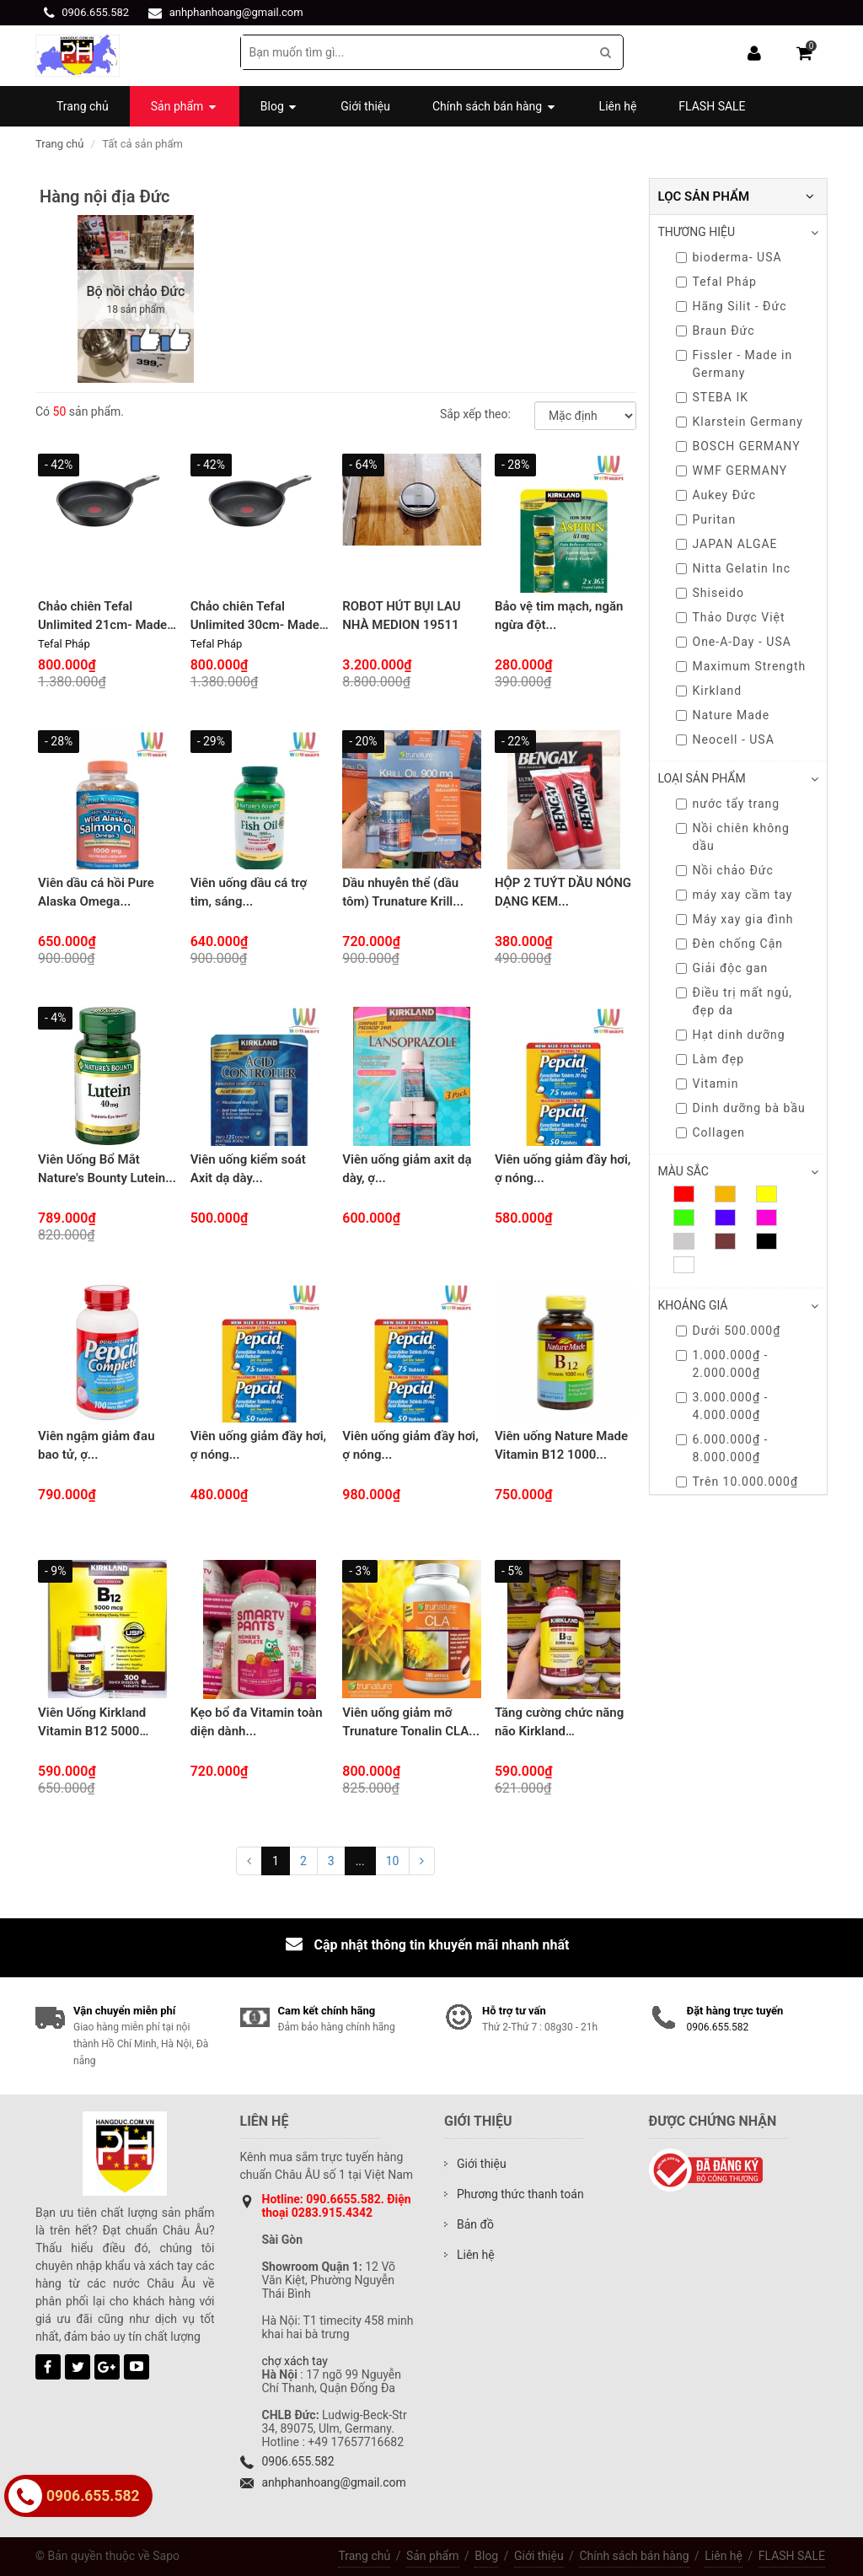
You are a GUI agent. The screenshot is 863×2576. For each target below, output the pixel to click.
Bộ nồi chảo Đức (136, 291)
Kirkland (709, 690)
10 (392, 1861)
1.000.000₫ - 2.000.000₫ (722, 1363)
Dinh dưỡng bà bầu (741, 1108)
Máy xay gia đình (735, 919)
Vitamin (707, 1083)
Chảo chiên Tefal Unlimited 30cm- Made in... (254, 625)
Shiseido (710, 593)
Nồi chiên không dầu (733, 836)
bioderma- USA (729, 257)
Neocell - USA (725, 739)
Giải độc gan (722, 968)
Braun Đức (715, 330)
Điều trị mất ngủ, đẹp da (734, 1001)
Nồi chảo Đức (725, 870)
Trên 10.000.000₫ (737, 1481)
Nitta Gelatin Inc (733, 568)
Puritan (706, 519)
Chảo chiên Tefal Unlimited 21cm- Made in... (102, 625)
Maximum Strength (741, 666)
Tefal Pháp (716, 281)
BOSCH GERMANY (738, 446)
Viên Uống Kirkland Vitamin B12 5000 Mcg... (92, 1731)
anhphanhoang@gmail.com (236, 12)
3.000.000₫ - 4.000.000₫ (722, 1406)
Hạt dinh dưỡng (730, 1034)
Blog (486, 2556)
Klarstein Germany (739, 421)
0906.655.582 (95, 12)
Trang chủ (59, 143)
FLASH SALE (791, 2556)
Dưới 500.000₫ (728, 1330)
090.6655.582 (343, 2199)
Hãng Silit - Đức (731, 306)
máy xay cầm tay (734, 894)
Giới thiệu (539, 2556)
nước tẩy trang (728, 803)
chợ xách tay (295, 2361)
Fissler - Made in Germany (734, 363)
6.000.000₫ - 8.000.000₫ (722, 1448)
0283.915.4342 (332, 2212)
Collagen (711, 1132)
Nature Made (723, 715)
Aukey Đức (716, 495)
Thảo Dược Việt (730, 617)
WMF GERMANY (732, 470)
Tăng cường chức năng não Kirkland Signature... (559, 1731)
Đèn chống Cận (730, 943)
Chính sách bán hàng (634, 2556)
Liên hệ (723, 2556)
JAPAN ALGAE (727, 544)
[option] (135, 299)
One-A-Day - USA (733, 641)
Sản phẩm (432, 2556)
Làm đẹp (710, 1059)
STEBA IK (712, 397)
